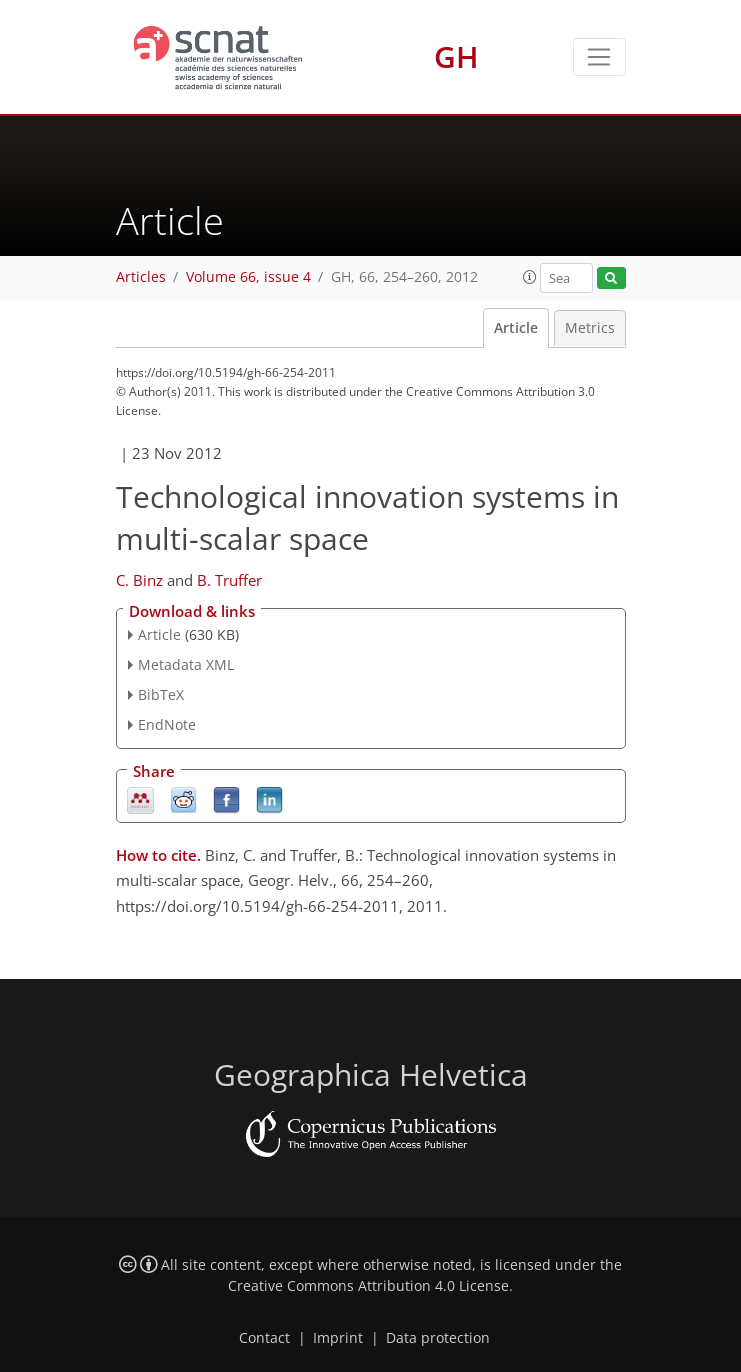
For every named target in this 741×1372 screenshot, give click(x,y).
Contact (264, 1338)
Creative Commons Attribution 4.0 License (368, 1286)
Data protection (438, 1338)
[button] (530, 277)
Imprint (338, 1338)
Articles (141, 277)
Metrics (590, 328)
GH (456, 56)
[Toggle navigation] (599, 57)
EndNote (167, 724)
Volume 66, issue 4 (248, 277)
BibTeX (161, 694)
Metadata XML (186, 664)
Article (516, 328)
